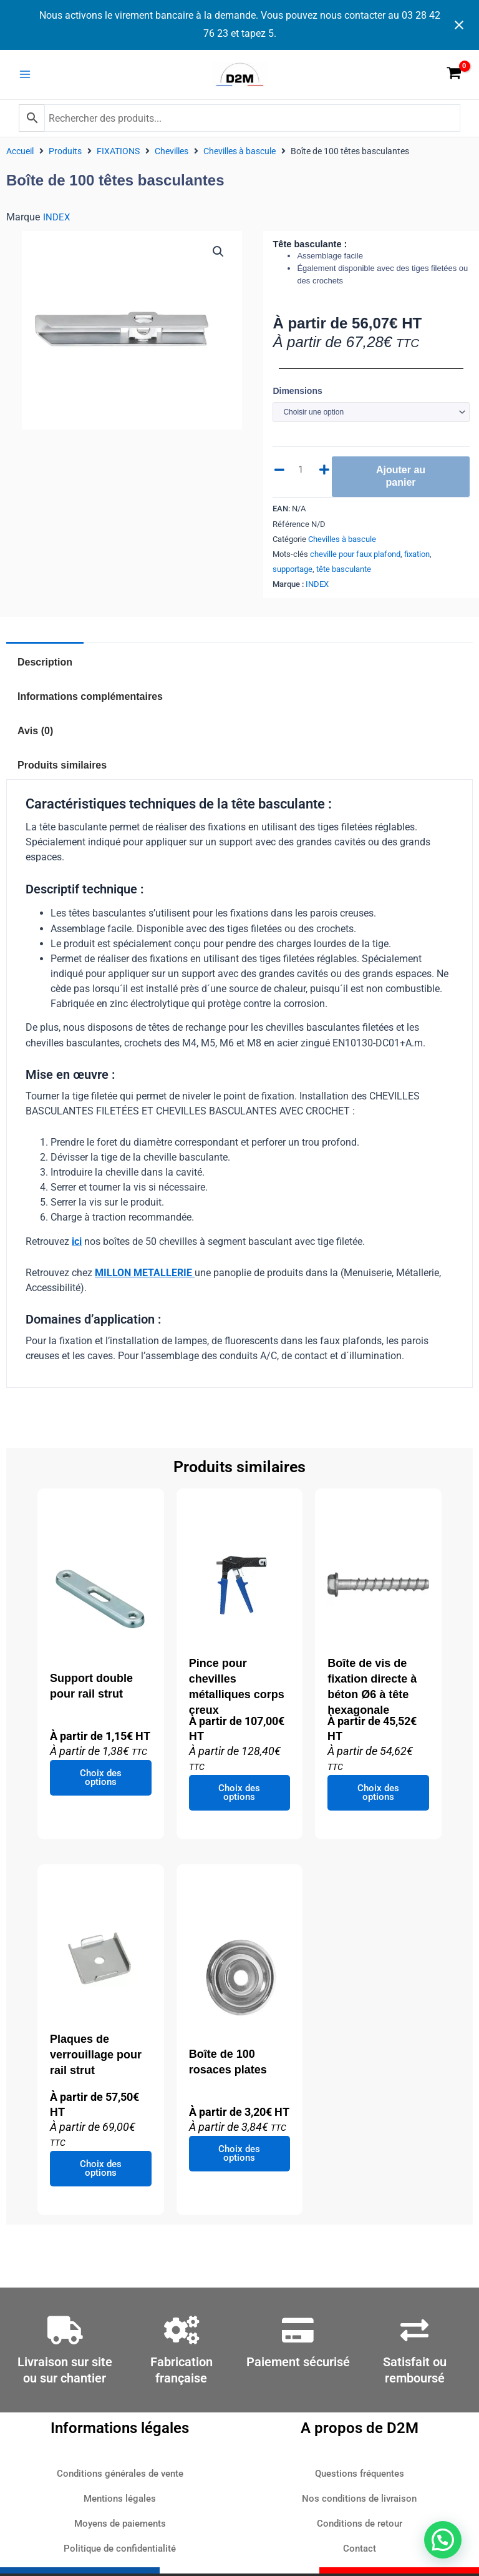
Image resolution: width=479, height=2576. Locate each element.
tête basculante (343, 576)
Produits (65, 158)
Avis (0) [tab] (35, 737)
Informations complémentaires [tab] (90, 703)
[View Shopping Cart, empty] (454, 78)
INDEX (56, 224)
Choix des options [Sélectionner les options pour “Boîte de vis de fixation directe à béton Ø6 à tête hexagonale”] (378, 1799)
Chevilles (171, 158)
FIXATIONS (118, 158)
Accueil (20, 158)
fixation (417, 561)
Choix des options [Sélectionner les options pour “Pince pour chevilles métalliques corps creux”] (239, 1799)
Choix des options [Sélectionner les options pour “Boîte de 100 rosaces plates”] (239, 2160)
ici (77, 1248)
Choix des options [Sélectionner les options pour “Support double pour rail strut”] (101, 1784)
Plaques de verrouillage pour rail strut (96, 2061)
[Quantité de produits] (302, 476)
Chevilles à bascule (239, 158)
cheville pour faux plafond (355, 561)
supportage (292, 576)
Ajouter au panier (400, 482)
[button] (218, 258)
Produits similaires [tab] (62, 772)
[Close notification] (459, 24)
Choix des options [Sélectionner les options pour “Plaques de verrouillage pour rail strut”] (101, 2175)
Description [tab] (44, 669)
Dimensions (297, 398)
